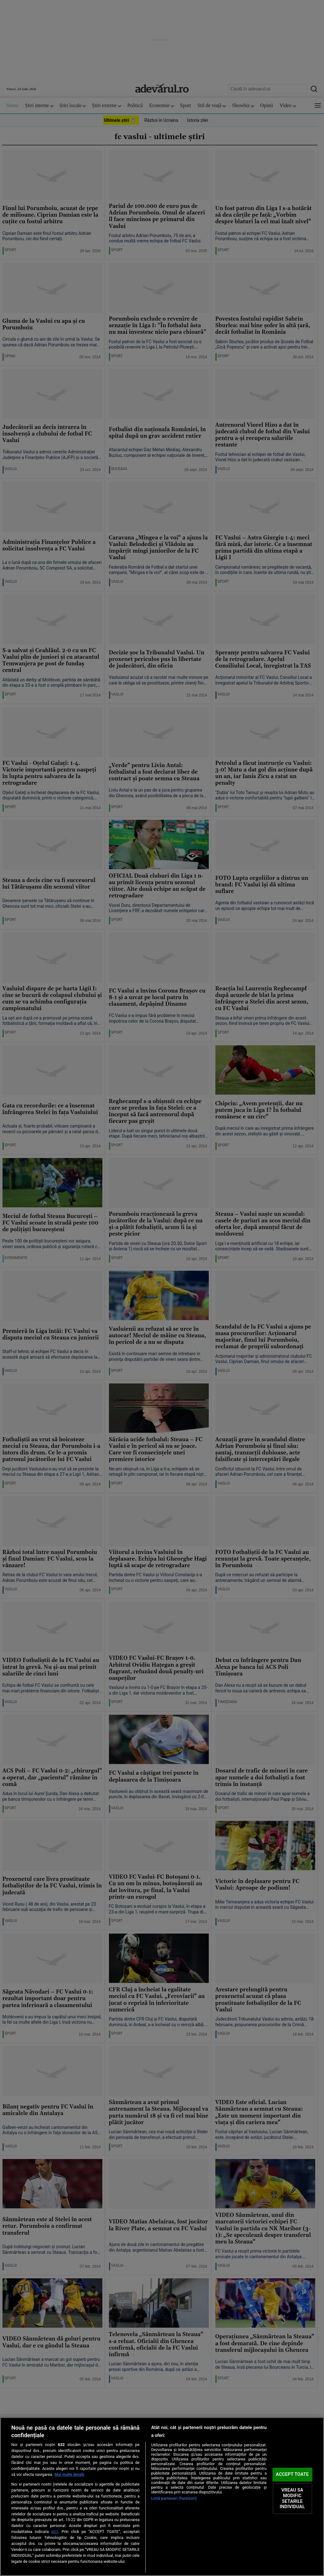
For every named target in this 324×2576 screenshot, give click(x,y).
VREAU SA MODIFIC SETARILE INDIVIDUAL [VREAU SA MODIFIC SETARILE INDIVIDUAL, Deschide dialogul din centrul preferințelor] (292, 2498)
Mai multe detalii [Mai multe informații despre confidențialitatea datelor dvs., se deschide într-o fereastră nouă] (69, 2474)
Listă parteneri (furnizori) (174, 2498)
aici (54, 2531)
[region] (162, 2496)
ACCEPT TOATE (292, 2474)
